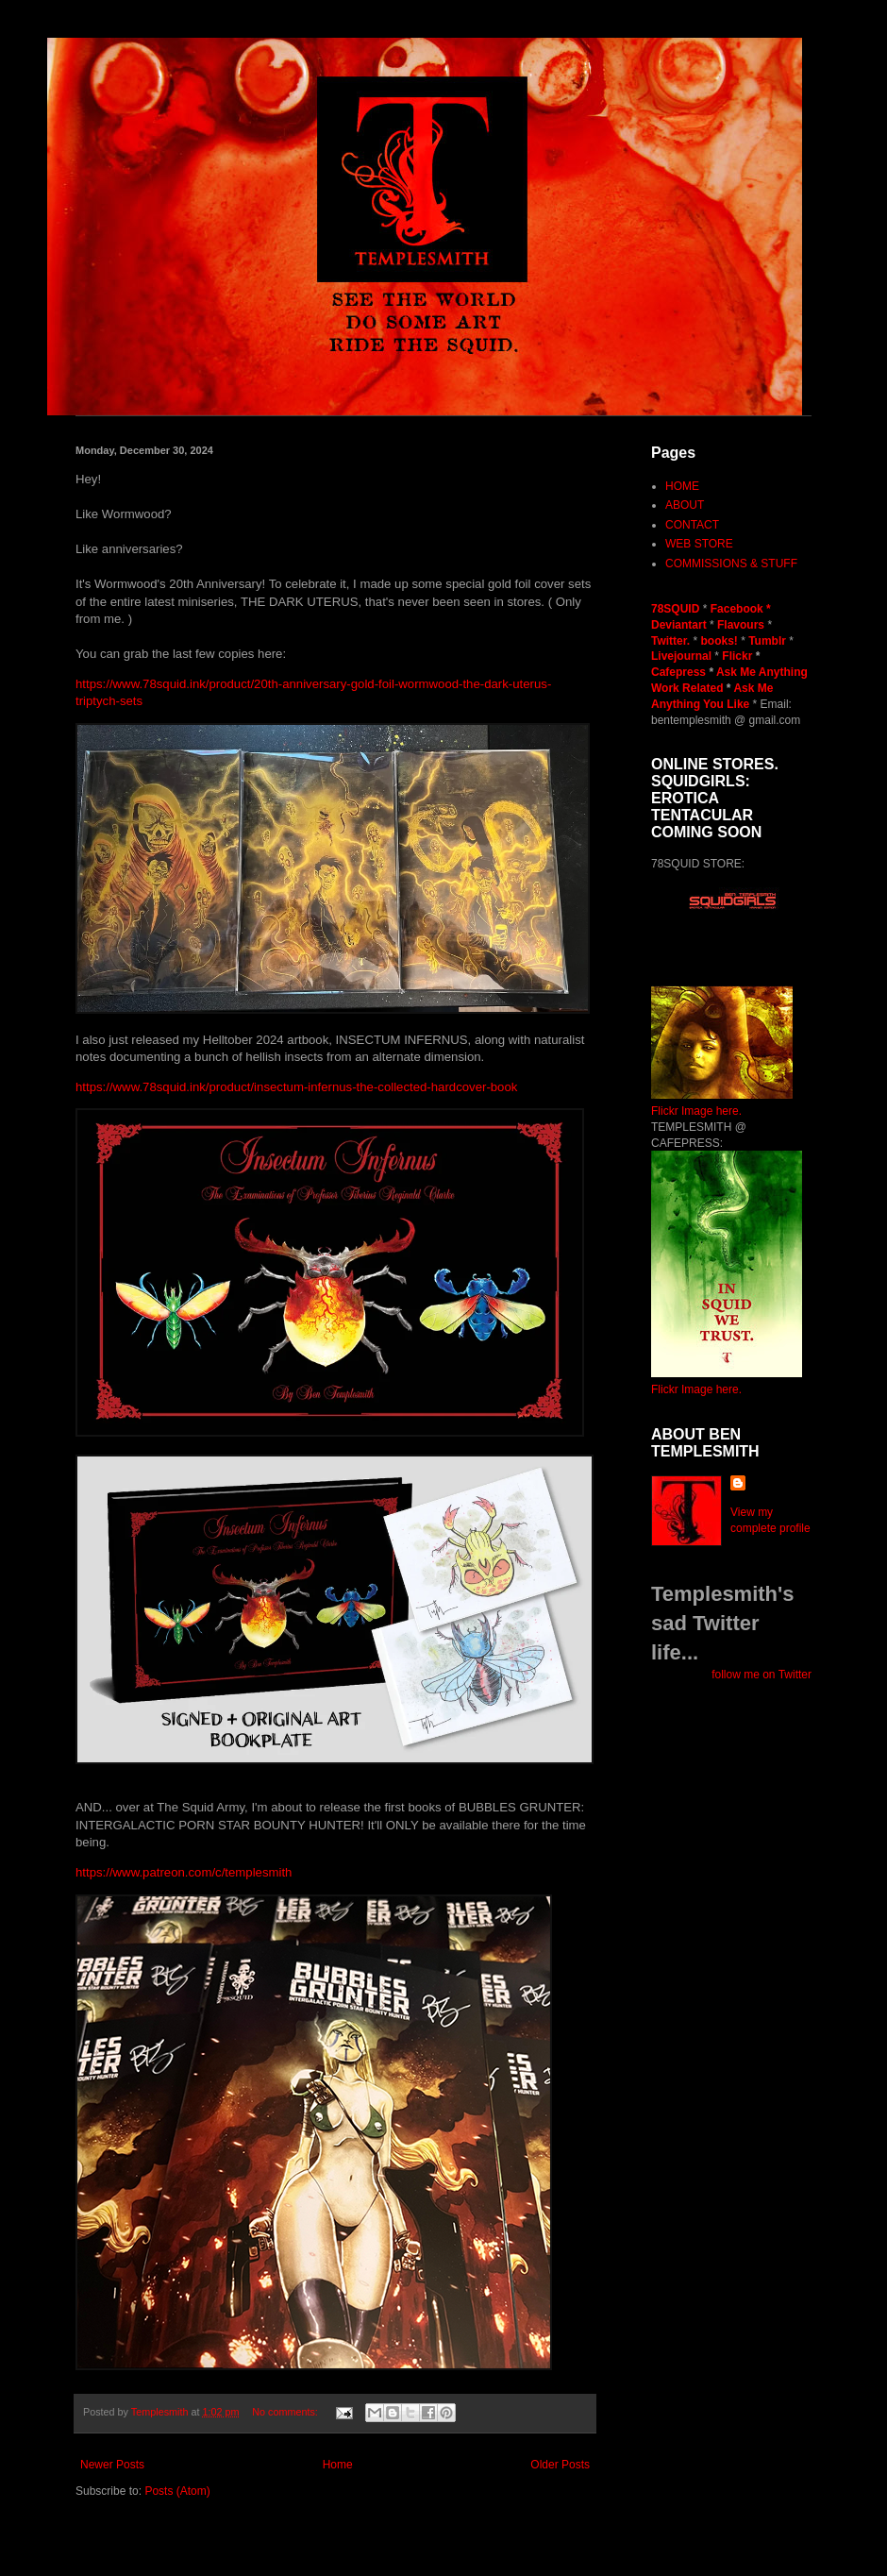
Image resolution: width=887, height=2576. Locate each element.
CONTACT (692, 524)
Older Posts (560, 2464)
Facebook (737, 608)
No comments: (286, 2411)
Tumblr (768, 641)
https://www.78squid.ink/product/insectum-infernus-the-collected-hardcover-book (296, 1087)
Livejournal (681, 656)
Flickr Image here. (696, 1111)
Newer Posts (112, 2464)
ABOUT (684, 505)
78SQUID (677, 608)
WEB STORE (699, 543)
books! (720, 641)
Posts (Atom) (176, 2491)
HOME (682, 486)
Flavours (740, 624)
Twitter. (672, 641)
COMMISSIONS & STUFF (731, 563)
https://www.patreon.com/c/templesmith (183, 1872)
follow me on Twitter (761, 1674)
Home (338, 2464)
